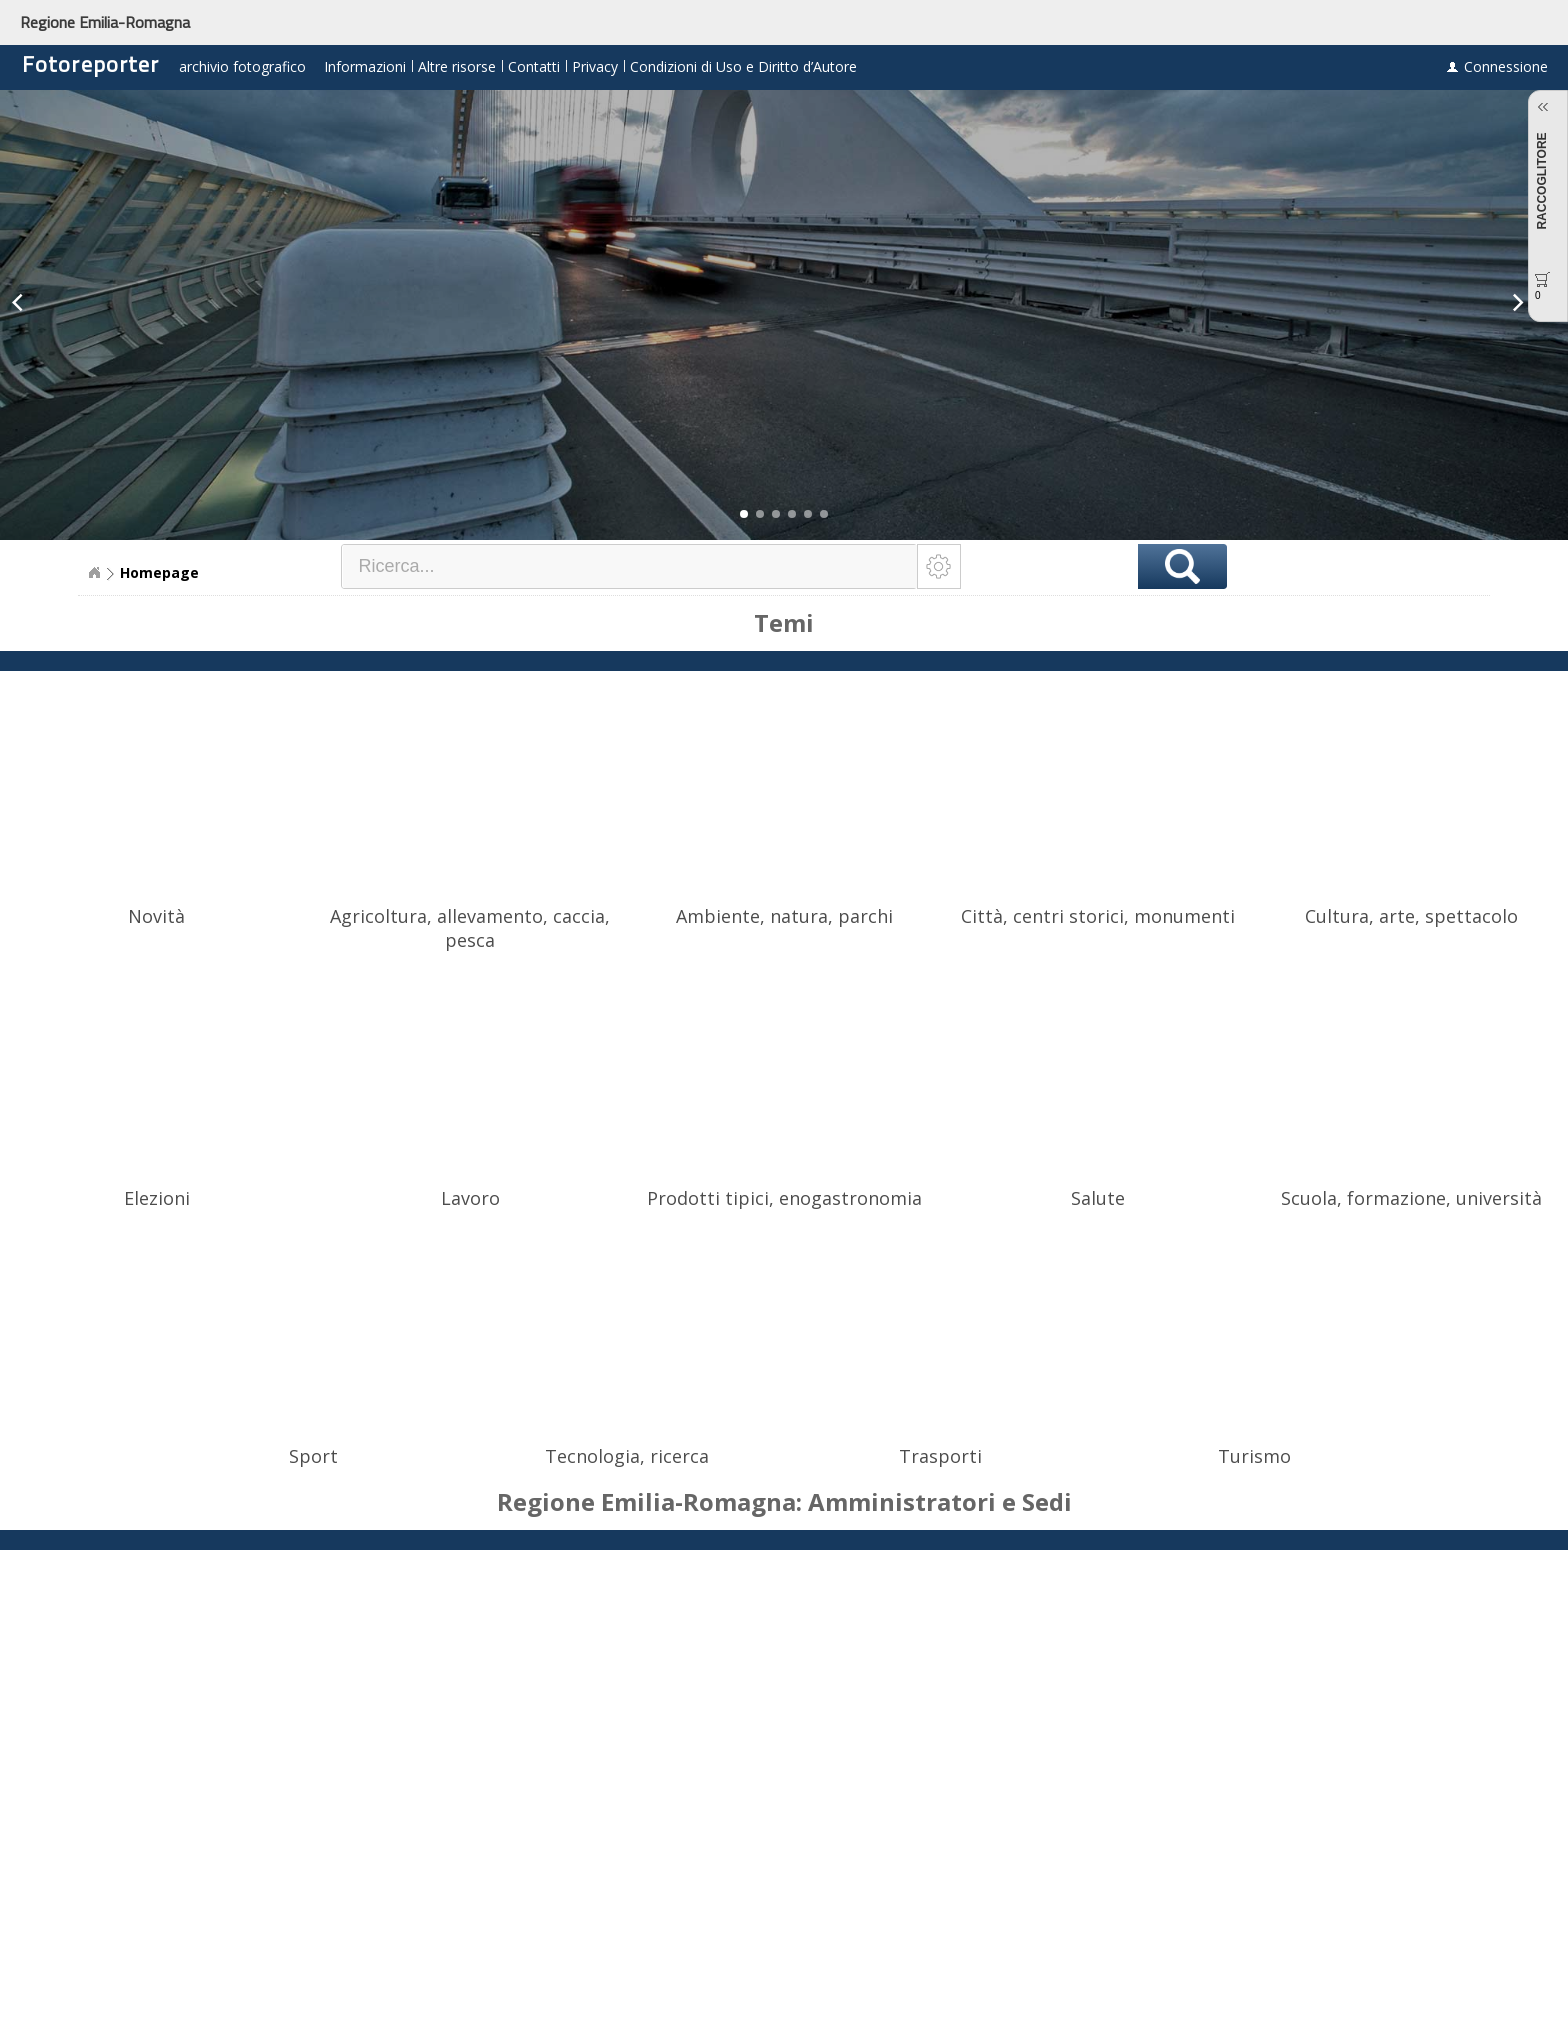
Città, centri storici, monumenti (1098, 916)
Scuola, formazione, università (1411, 1198)
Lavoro (470, 1198)
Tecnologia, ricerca (627, 1456)
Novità (156, 916)
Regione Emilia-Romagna (105, 22)
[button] (744, 514)
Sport (313, 1456)
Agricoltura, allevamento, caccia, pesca (470, 928)
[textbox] (629, 566)
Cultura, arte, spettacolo (1411, 916)
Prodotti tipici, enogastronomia (784, 1198)
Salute (1098, 1198)
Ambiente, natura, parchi (784, 916)
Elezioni (157, 1198)
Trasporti (940, 1456)
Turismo (1254, 1456)
